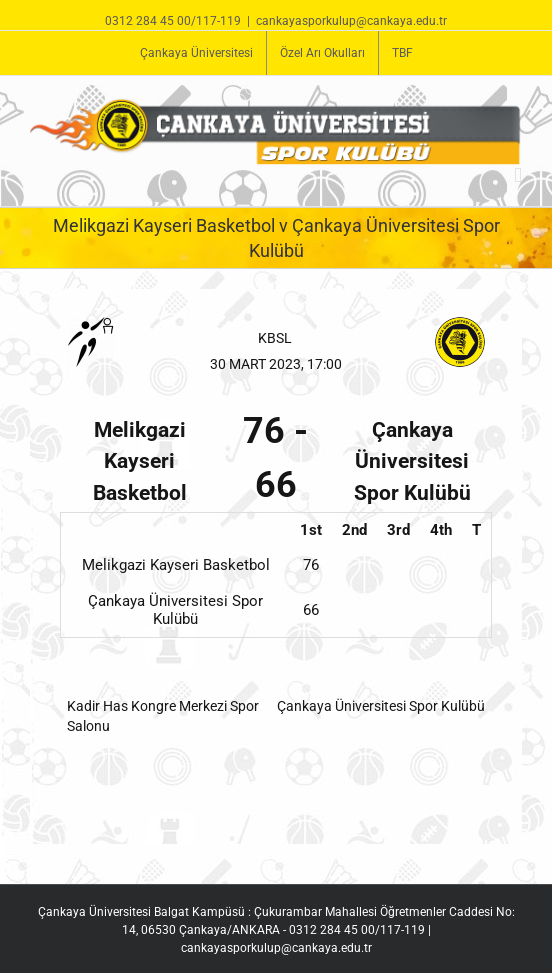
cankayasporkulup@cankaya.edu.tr (351, 21)
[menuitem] (196, 53)
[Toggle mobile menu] (518, 175)
